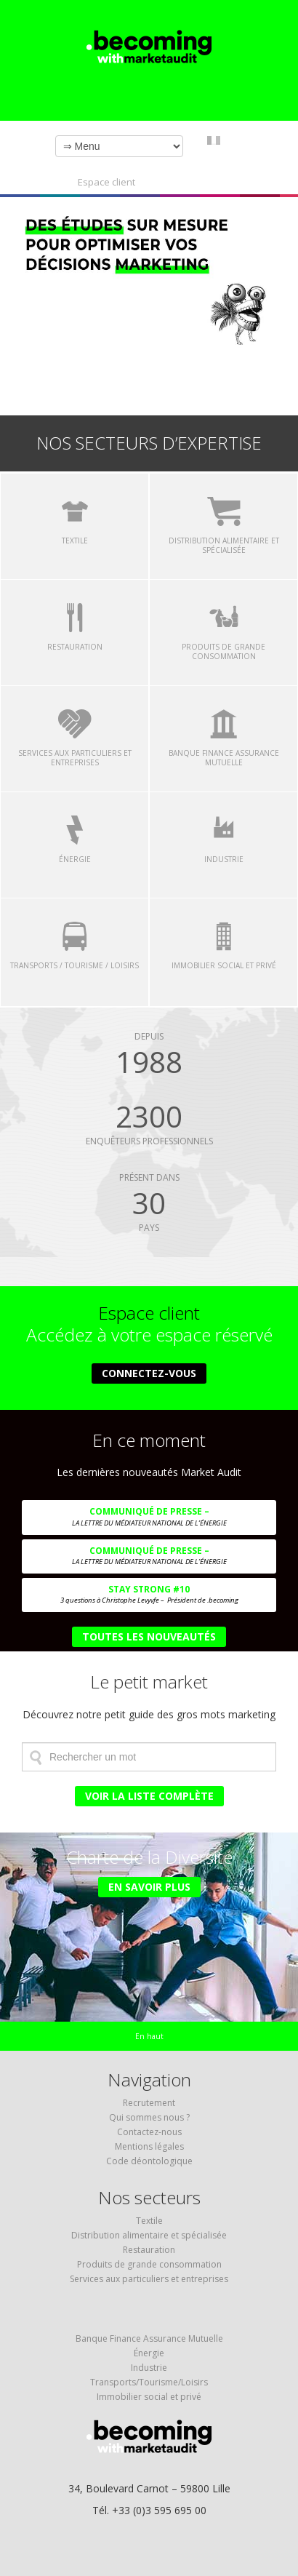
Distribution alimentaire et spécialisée (149, 2235)
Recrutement (149, 2103)
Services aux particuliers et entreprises (149, 2279)
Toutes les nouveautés (149, 1636)
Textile (149, 2220)
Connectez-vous (149, 1373)
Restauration (149, 2250)
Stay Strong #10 (149, 1597)
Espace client (106, 181)
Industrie (149, 2367)
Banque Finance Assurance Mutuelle (149, 2338)
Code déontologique (149, 2161)
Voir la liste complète (149, 1796)
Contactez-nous (149, 2132)
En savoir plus (149, 1887)
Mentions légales (149, 2146)
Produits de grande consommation (149, 2264)
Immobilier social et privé (149, 2396)
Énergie (149, 2353)
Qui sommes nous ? (149, 2117)
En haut (149, 2036)
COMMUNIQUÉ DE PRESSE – (149, 1519)
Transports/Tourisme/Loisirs (149, 2382)
